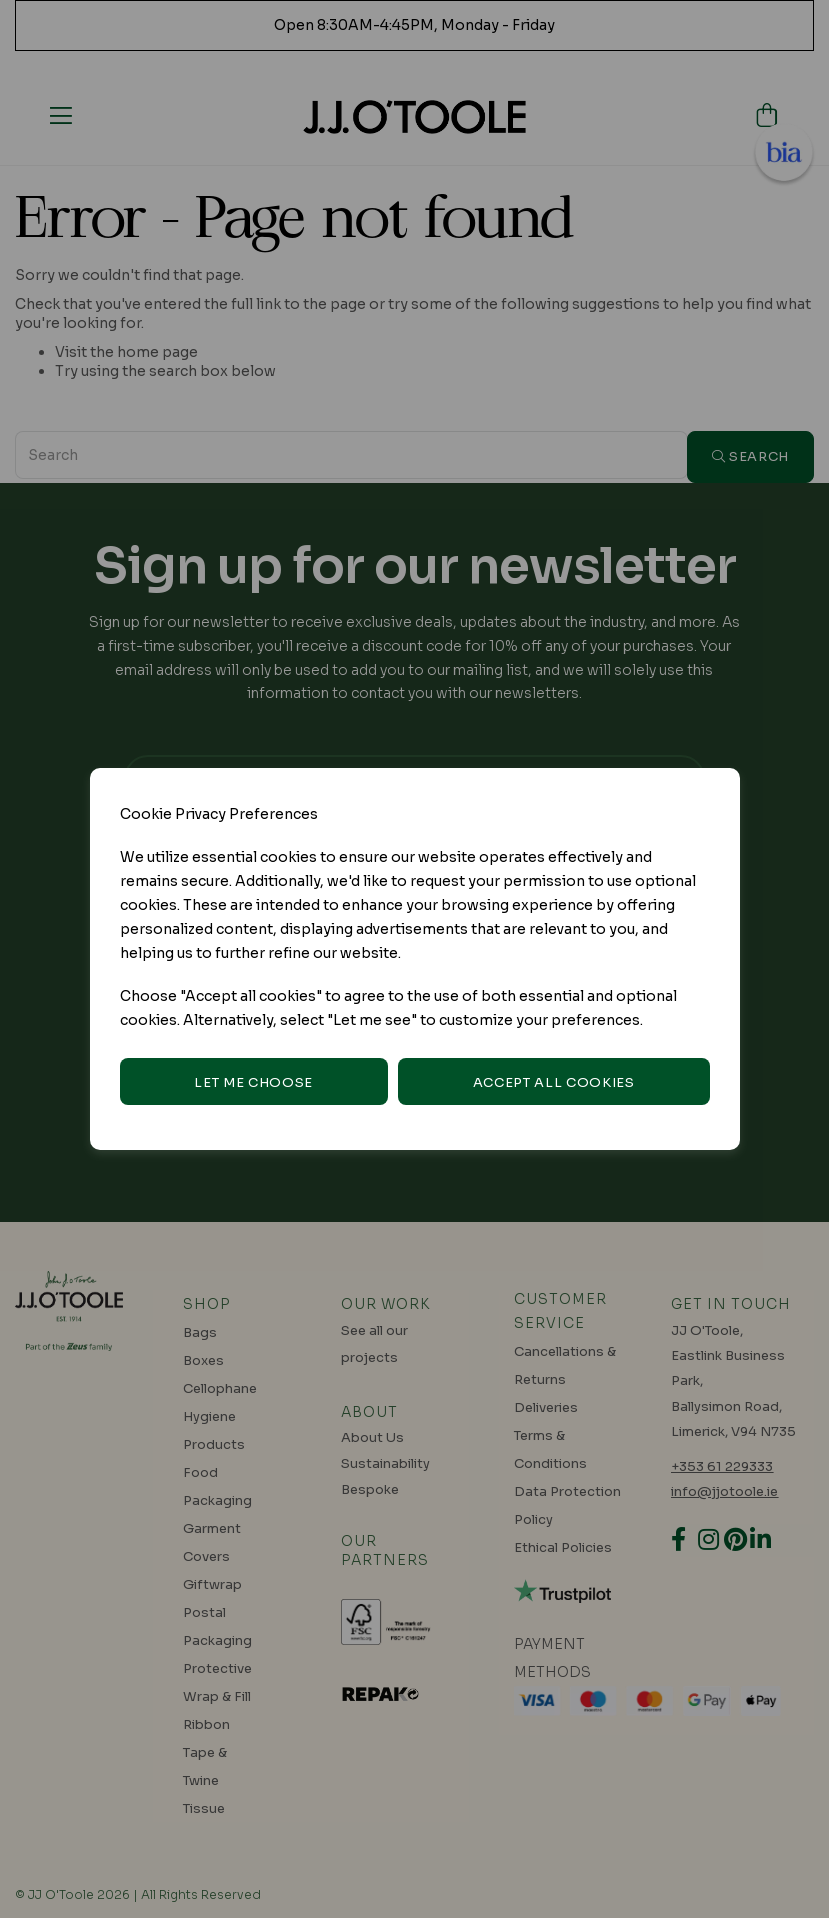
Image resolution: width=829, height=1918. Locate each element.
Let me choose (253, 1082)
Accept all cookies (554, 1082)
